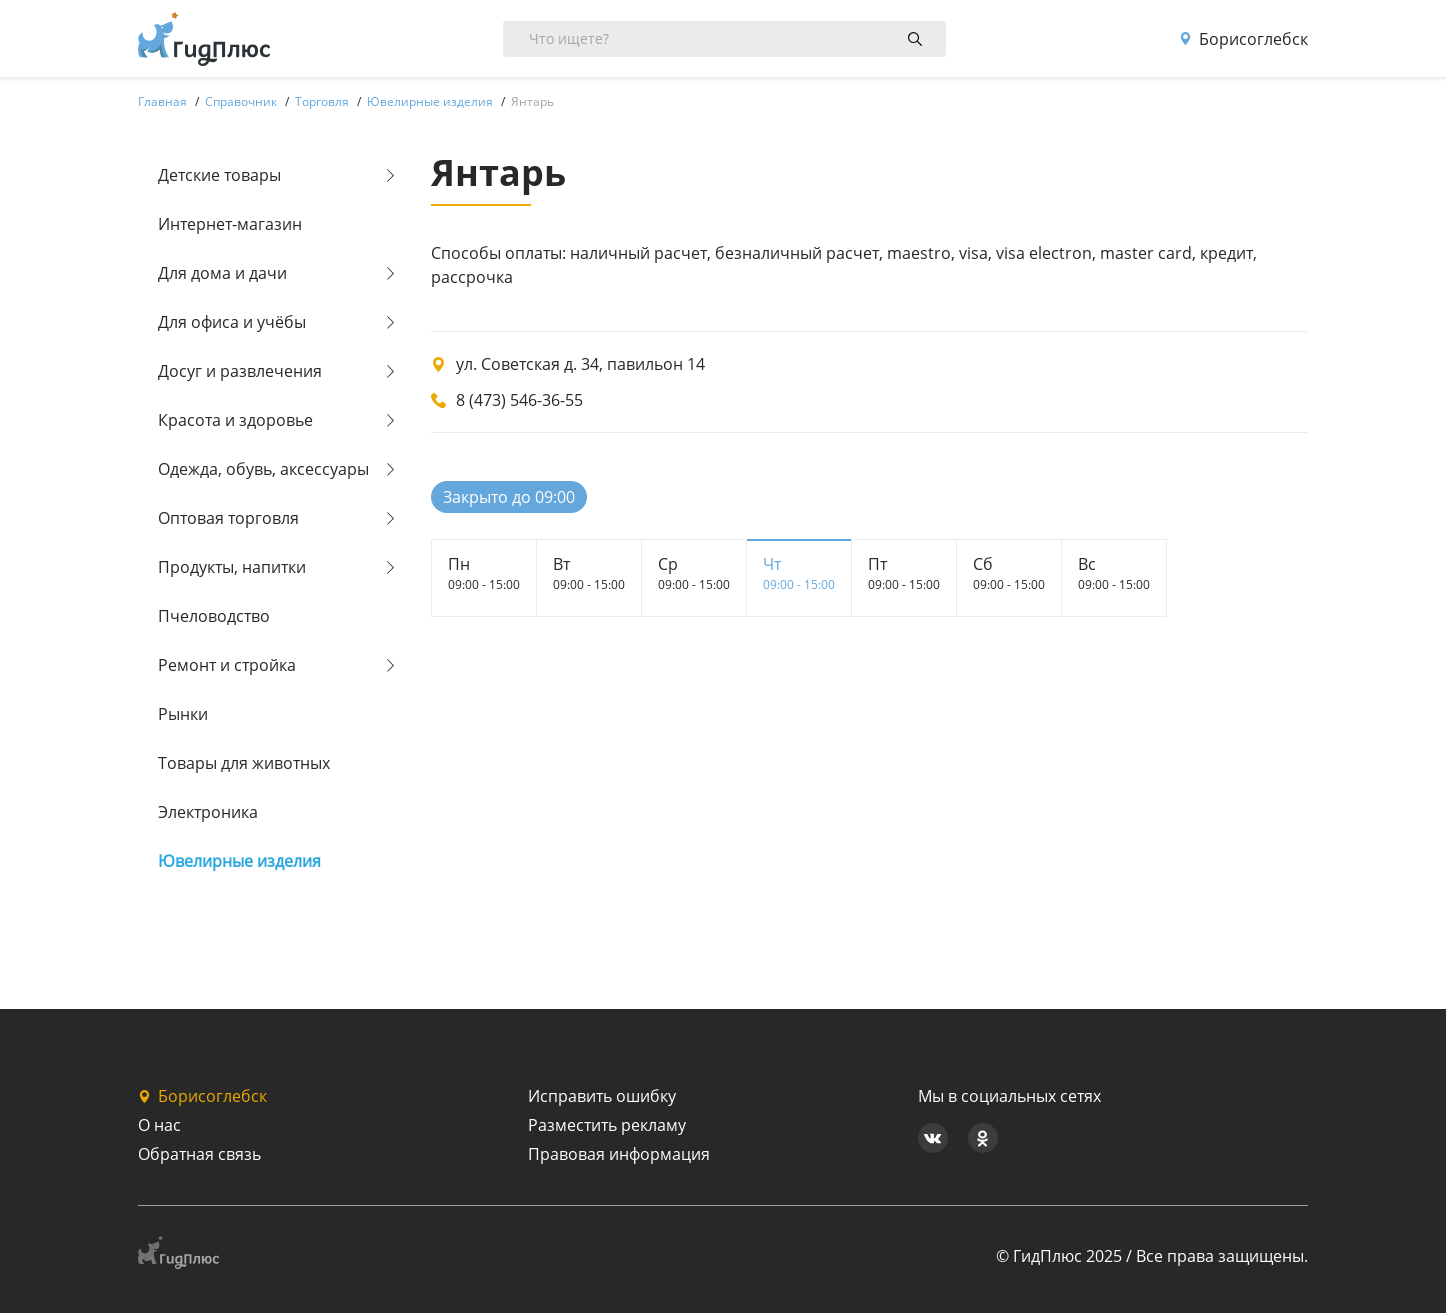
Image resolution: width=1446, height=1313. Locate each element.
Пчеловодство (214, 616)
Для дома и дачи (222, 273)
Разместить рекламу (607, 1125)
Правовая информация (619, 1154)
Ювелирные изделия (239, 861)
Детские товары (219, 175)
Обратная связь (199, 1154)
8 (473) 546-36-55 (519, 400)
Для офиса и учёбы (232, 322)
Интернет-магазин (230, 224)
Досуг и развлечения (240, 371)
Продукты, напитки (232, 567)
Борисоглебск (1243, 39)
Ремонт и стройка (227, 665)
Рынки (183, 714)
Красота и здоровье (235, 420)
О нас (159, 1125)
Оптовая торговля (228, 518)
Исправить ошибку (602, 1096)
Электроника (208, 812)
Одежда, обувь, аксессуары (263, 469)
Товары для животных (244, 763)
